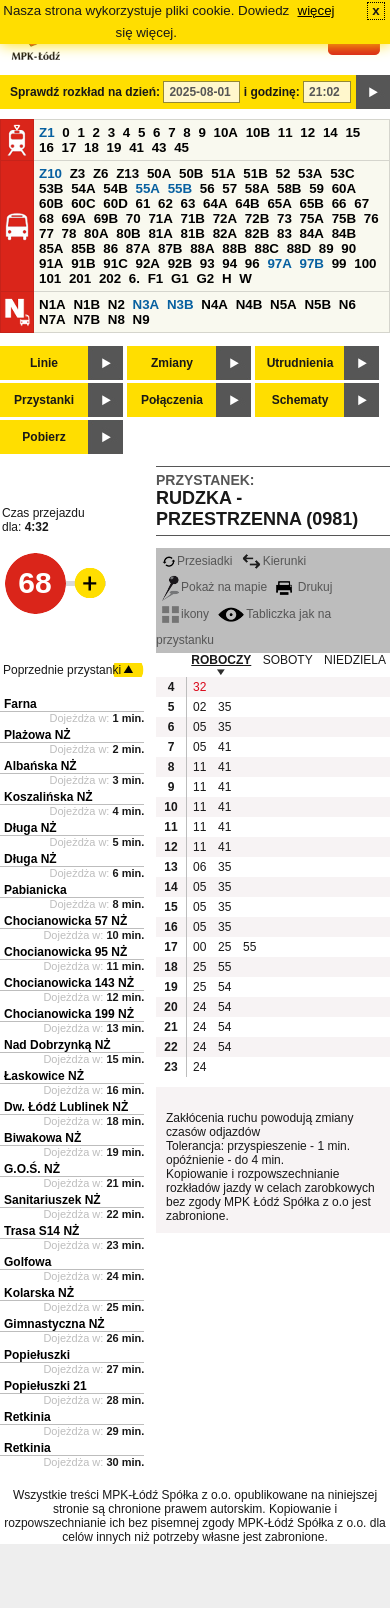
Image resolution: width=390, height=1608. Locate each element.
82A (225, 233)
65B (312, 203)
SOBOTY (288, 660)
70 (133, 218)
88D (299, 248)
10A (226, 132)
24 (199, 1007)
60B (51, 203)
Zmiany (172, 363)
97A (279, 263)
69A (74, 218)
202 (110, 278)
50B (191, 173)
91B (83, 263)
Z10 (50, 173)
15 (352, 132)
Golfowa (27, 1262)
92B (180, 263)
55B (180, 188)
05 (199, 727)
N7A (52, 319)
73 (284, 218)
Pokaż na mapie (214, 587)
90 (348, 248)
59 (316, 188)
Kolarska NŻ (39, 1293)
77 (46, 233)
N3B (180, 304)
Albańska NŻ (40, 766)
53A (310, 173)
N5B (317, 304)
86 (110, 248)
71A (160, 218)
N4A (214, 304)
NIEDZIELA (355, 660)
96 (252, 263)
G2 (205, 278)
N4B (249, 304)
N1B (86, 304)
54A (83, 188)
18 (91, 147)
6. (134, 278)
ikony (185, 614)
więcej (316, 10)
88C (266, 248)
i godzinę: (272, 92)
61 (142, 203)
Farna (20, 704)
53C (342, 173)
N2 (116, 304)
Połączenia (172, 400)
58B (289, 188)
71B (193, 218)
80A (96, 233)
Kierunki (274, 561)
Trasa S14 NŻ (41, 1231)
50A (159, 173)
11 (285, 132)
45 (181, 147)
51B (255, 173)
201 (80, 278)
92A (147, 263)
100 (365, 263)
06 (199, 867)
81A (160, 233)
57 (229, 188)
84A (312, 233)
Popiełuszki (37, 1355)
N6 (347, 304)
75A (312, 218)
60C (83, 203)
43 (159, 147)
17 (69, 147)
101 (50, 278)
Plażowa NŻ (37, 735)
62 (165, 203)
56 (207, 188)
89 (326, 248)
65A (279, 203)
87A (138, 248)
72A (225, 218)
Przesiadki (197, 561)
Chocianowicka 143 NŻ (69, 983)
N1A (52, 304)
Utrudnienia (300, 363)
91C (115, 263)
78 (69, 233)
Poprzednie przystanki (62, 670)
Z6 (101, 173)
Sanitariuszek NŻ (52, 1200)
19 (114, 147)
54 (224, 987)
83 (284, 233)
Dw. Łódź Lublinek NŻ (66, 1107)
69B (106, 218)
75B (344, 218)
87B (170, 248)
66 (339, 203)
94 (229, 263)
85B (83, 248)
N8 (116, 319)
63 (188, 203)
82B (257, 233)
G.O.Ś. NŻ (32, 1169)
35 (224, 707)
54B (115, 188)
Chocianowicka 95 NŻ (65, 952)
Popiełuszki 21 (45, 1386)
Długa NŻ (30, 828)
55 (249, 947)
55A (147, 188)
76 (371, 218)
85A (51, 248)
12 (307, 132)
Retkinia (27, 1417)
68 (46, 218)
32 (199, 687)
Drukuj (304, 587)
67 (361, 203)
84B (344, 233)
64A (215, 203)
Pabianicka (35, 890)
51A (223, 173)
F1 (156, 278)
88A (202, 248)
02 (199, 707)
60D (115, 203)
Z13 (127, 173)
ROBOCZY (221, 660)
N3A (146, 304)
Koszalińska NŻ (48, 797)
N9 (141, 319)
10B (258, 132)
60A (344, 188)
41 (136, 147)
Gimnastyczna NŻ (54, 1324)
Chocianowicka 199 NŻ (69, 1014)
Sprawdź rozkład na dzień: (85, 92)
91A (51, 263)
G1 (180, 278)
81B (193, 233)
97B (312, 263)
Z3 (78, 173)
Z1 (47, 132)
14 (330, 132)
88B (234, 248)
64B (247, 203)
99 (339, 263)
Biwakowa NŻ (42, 1138)
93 (207, 263)
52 (283, 173)
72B (257, 218)
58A (257, 188)
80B (128, 233)
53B (51, 188)
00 (199, 947)
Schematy (300, 400)
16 (46, 147)
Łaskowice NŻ (44, 1076)
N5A (283, 304)
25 (224, 947)
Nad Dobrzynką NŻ (57, 1045)
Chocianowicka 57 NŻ (65, 921)
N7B (86, 319)
